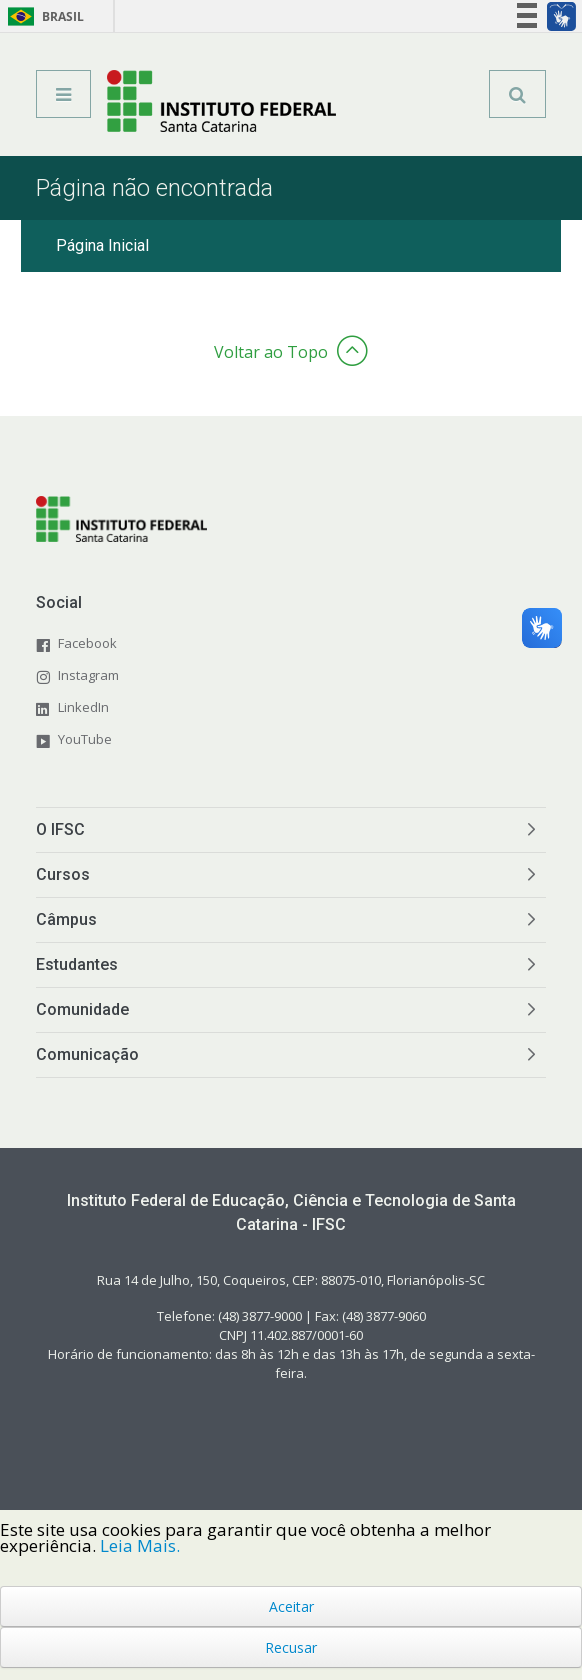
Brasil (42, 16)
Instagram (88, 675)
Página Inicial (102, 245)
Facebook (87, 643)
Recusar (291, 1647)
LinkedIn (83, 707)
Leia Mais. (140, 1545)
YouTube (85, 739)
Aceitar (291, 1606)
